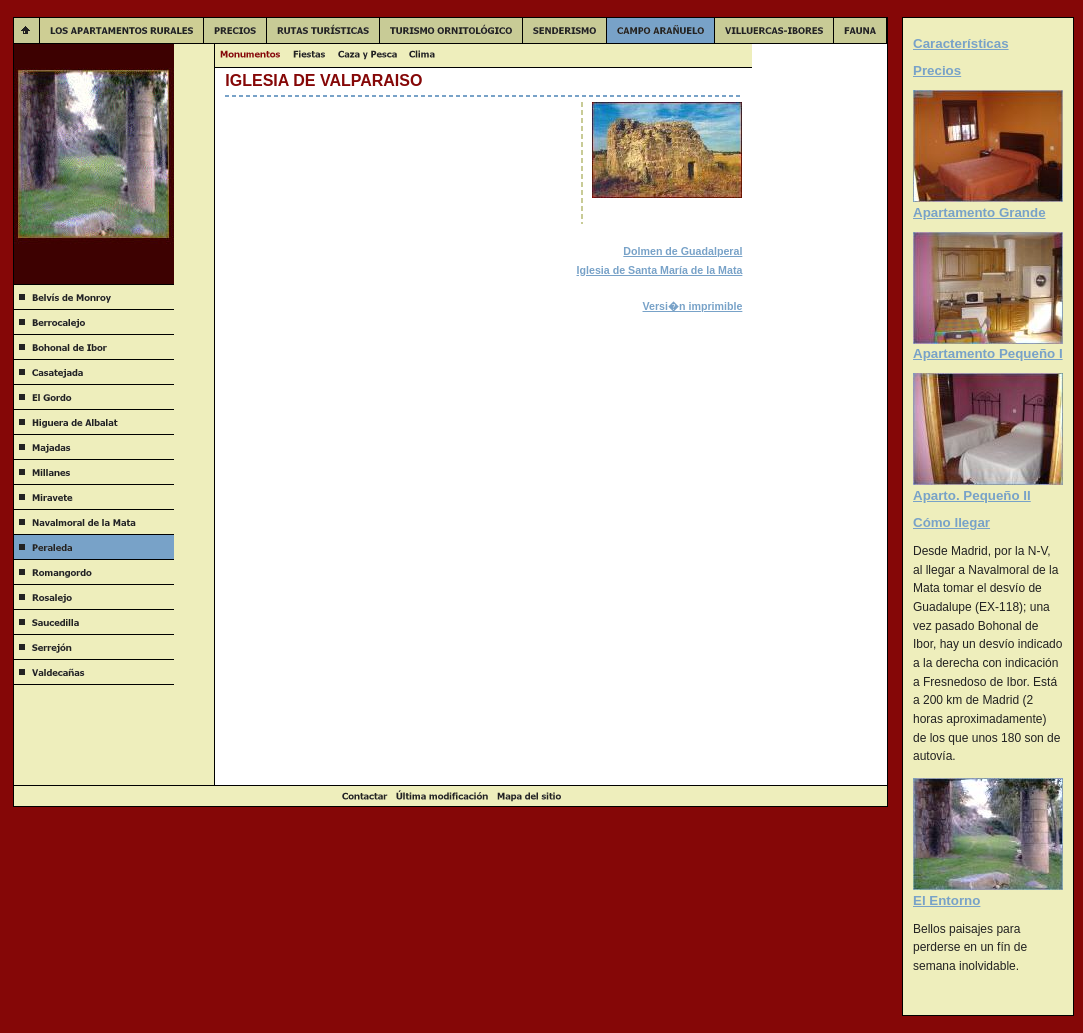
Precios (937, 70)
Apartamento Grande (979, 212)
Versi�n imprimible (693, 306)
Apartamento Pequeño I (988, 353)
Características (961, 43)
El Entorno (946, 900)
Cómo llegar (951, 522)
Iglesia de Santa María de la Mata (660, 270)
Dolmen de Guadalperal (682, 251)
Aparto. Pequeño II (972, 495)
